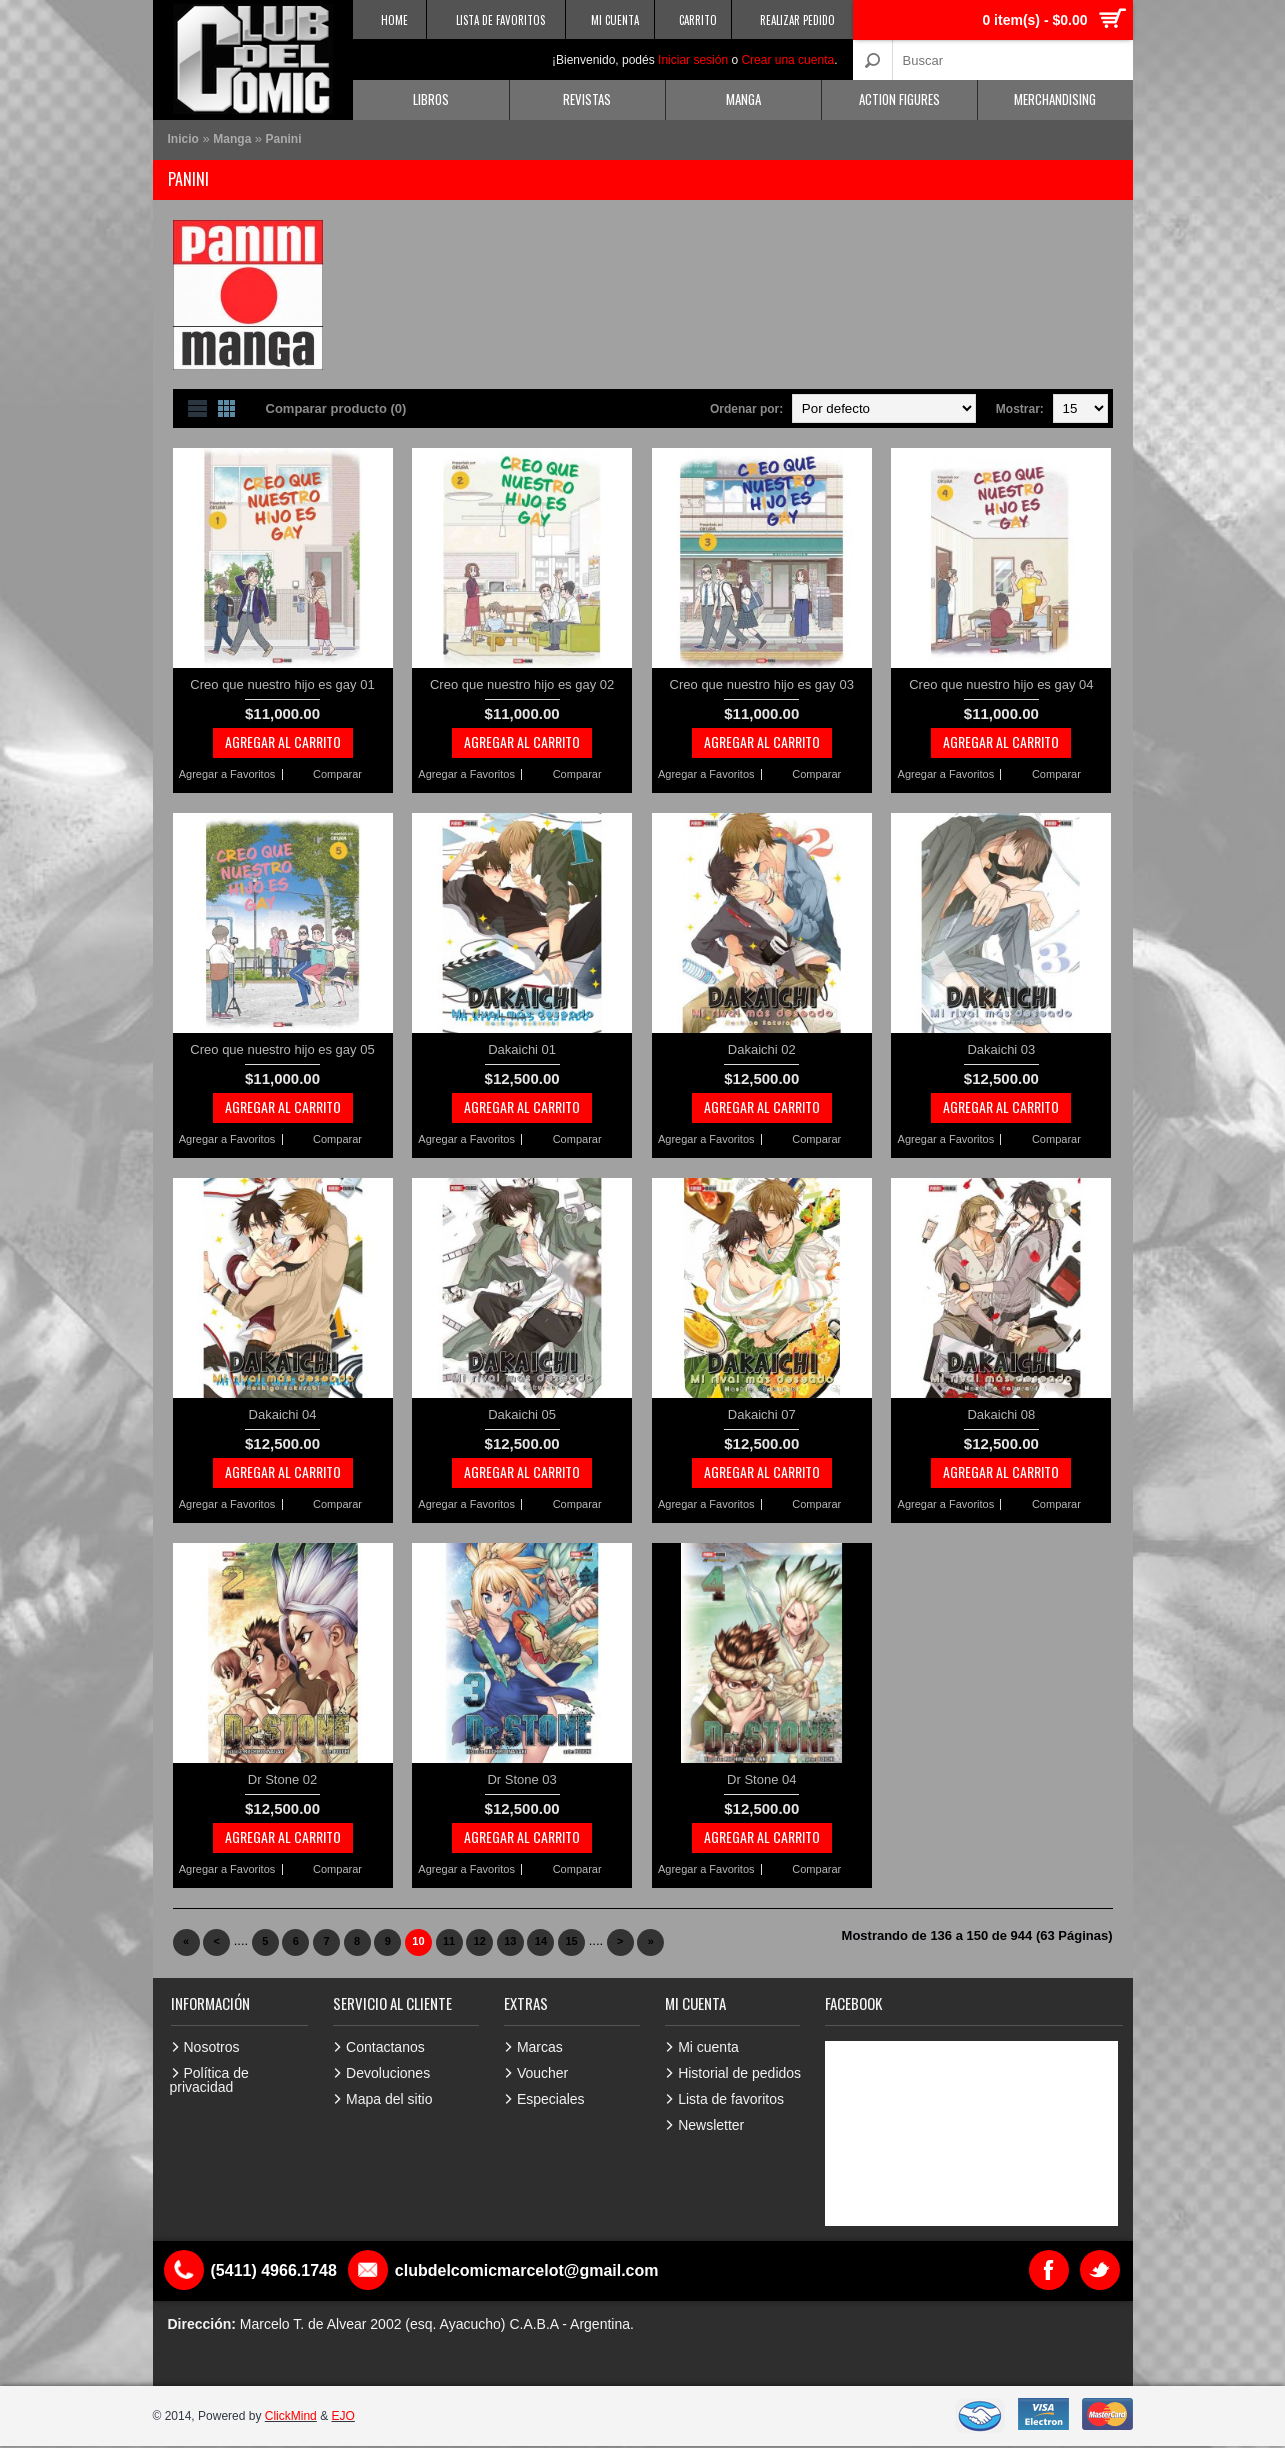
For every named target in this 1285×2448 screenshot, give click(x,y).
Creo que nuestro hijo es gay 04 (1001, 684)
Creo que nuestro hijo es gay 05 (282, 1049)
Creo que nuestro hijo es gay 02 (522, 684)
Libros (431, 99)
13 (510, 1941)
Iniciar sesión (693, 60)
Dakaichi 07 (762, 1414)
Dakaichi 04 (283, 1414)
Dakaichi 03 (1001, 1049)
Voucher (542, 2073)
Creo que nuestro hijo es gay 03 (762, 684)
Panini (284, 139)
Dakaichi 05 (522, 1414)
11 (449, 1941)
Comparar (337, 774)
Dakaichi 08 (1001, 1414)
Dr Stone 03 (521, 1779)
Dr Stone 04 (761, 1779)
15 (571, 1941)
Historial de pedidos (739, 2073)
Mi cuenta (708, 2047)
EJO (342, 2416)
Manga (743, 99)
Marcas (540, 2047)
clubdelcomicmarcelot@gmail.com (527, 2270)
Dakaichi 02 (762, 1049)
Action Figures (899, 99)
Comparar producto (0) (336, 408)
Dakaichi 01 (522, 1049)
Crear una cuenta (787, 60)
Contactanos (385, 2047)
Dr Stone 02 (282, 1779)
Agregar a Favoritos (227, 774)
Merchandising (1055, 99)
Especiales (551, 2099)
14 (541, 1941)
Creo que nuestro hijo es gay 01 (282, 684)
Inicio (183, 139)
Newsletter (711, 2125)
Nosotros (212, 2047)
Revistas (587, 99)
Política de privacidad (209, 2080)
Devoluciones (388, 2073)
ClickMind (291, 2416)
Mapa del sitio (389, 2099)
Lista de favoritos (731, 2099)
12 (480, 1941)
